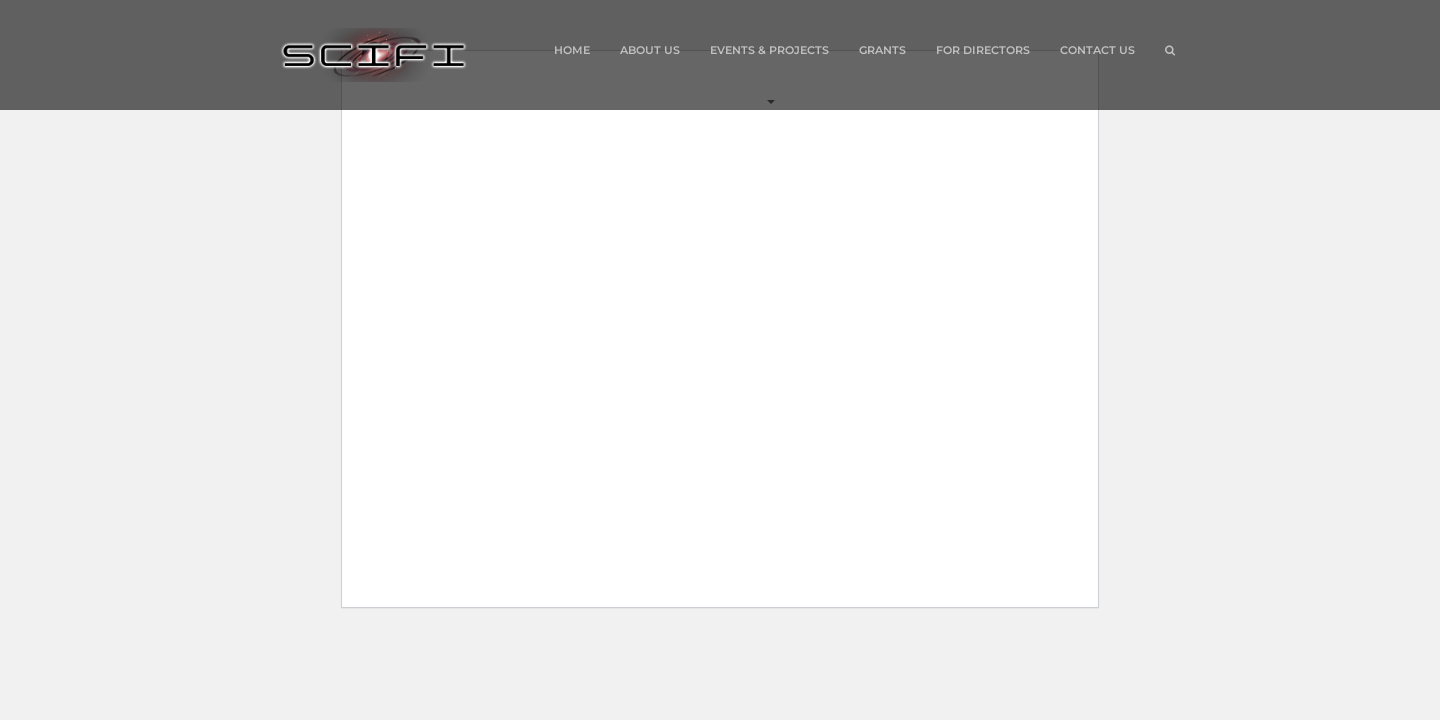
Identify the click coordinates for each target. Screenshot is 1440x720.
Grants (882, 50)
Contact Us (1097, 50)
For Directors (983, 50)
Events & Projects (769, 71)
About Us (650, 50)
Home (572, 50)
